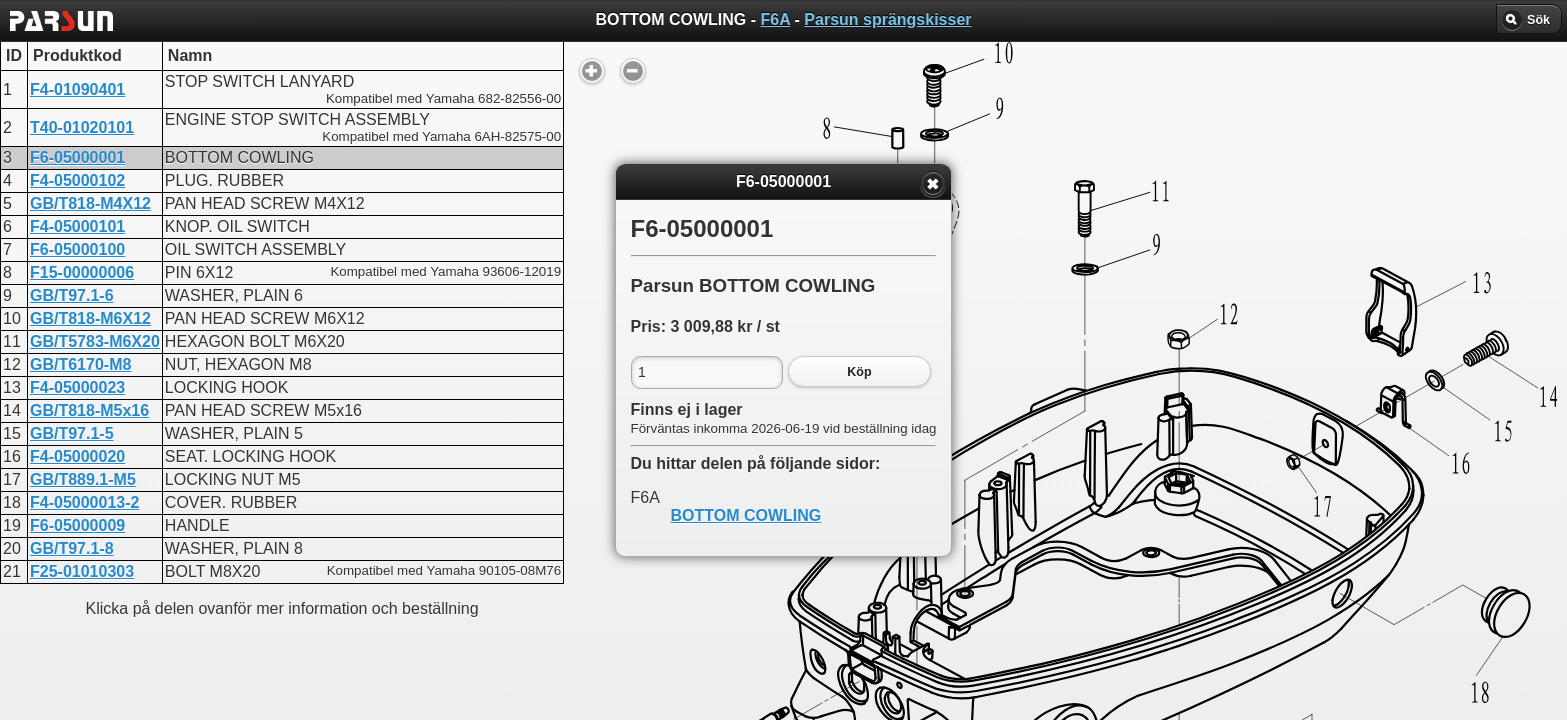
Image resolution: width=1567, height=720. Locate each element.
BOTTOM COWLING (746, 515)
